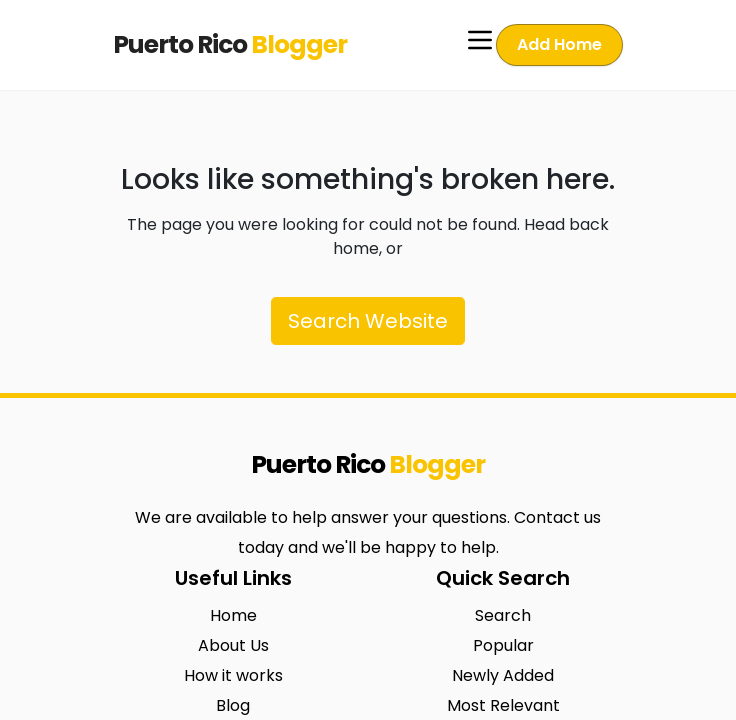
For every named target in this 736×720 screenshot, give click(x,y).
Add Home (559, 44)
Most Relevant (503, 705)
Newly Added (503, 675)
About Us (233, 645)
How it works (233, 675)
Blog (233, 705)
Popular (503, 645)
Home (233, 615)
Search (503, 615)
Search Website (368, 321)
